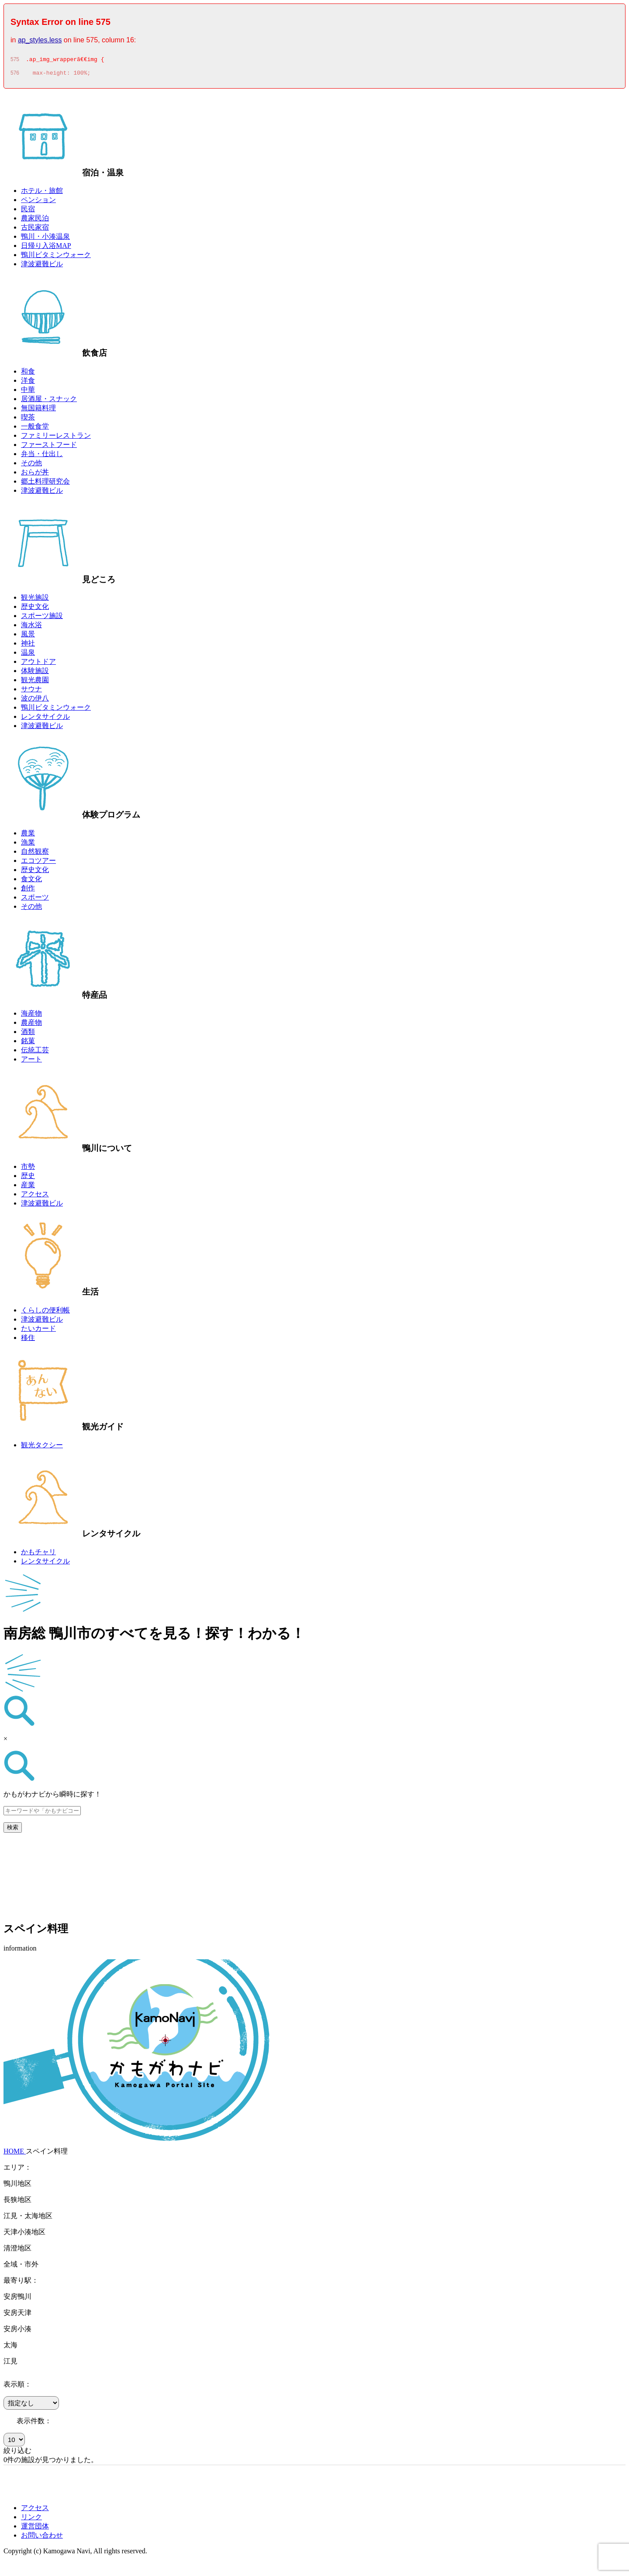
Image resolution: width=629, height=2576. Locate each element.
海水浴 (31, 627)
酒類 (28, 1034)
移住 (28, 1340)
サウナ (31, 691)
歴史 (28, 1178)
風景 (28, 636)
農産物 (31, 1025)
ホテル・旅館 (42, 193)
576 (14, 75)
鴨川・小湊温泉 (45, 239)
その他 (31, 465)
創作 (28, 890)
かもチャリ (38, 1554)
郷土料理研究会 (45, 484)
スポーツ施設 (42, 618)
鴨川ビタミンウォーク (56, 257)
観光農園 (35, 682)
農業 (28, 835)
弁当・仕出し (42, 456)
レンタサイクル (45, 719)
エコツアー (38, 863)
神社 (28, 645)
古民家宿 (35, 230)
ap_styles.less (40, 40)
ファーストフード (49, 447)
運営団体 (35, 2528)
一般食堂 (35, 429)
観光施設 (35, 600)
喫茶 (28, 419)
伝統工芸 (35, 1052)
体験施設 (35, 673)
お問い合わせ (42, 2538)
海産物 (31, 1016)
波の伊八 (35, 700)
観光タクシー (42, 1447)
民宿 (28, 211)
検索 (12, 1830)
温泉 (28, 655)
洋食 (28, 383)
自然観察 (35, 854)
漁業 (28, 844)
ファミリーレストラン (56, 438)
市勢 (28, 1169)
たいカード (38, 1331)
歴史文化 (35, 609)
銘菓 (28, 1043)
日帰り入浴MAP (46, 248)
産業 (28, 1187)
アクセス (35, 1196)
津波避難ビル (42, 266)
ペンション (38, 202)
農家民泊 (35, 220)
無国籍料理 (38, 410)
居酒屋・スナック (49, 401)
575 (14, 61)
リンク (31, 2519)
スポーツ (35, 899)
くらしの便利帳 (45, 1312)
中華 (28, 392)
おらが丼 (35, 474)
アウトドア (38, 664)
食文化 (31, 881)
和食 (28, 374)
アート (31, 1061)
